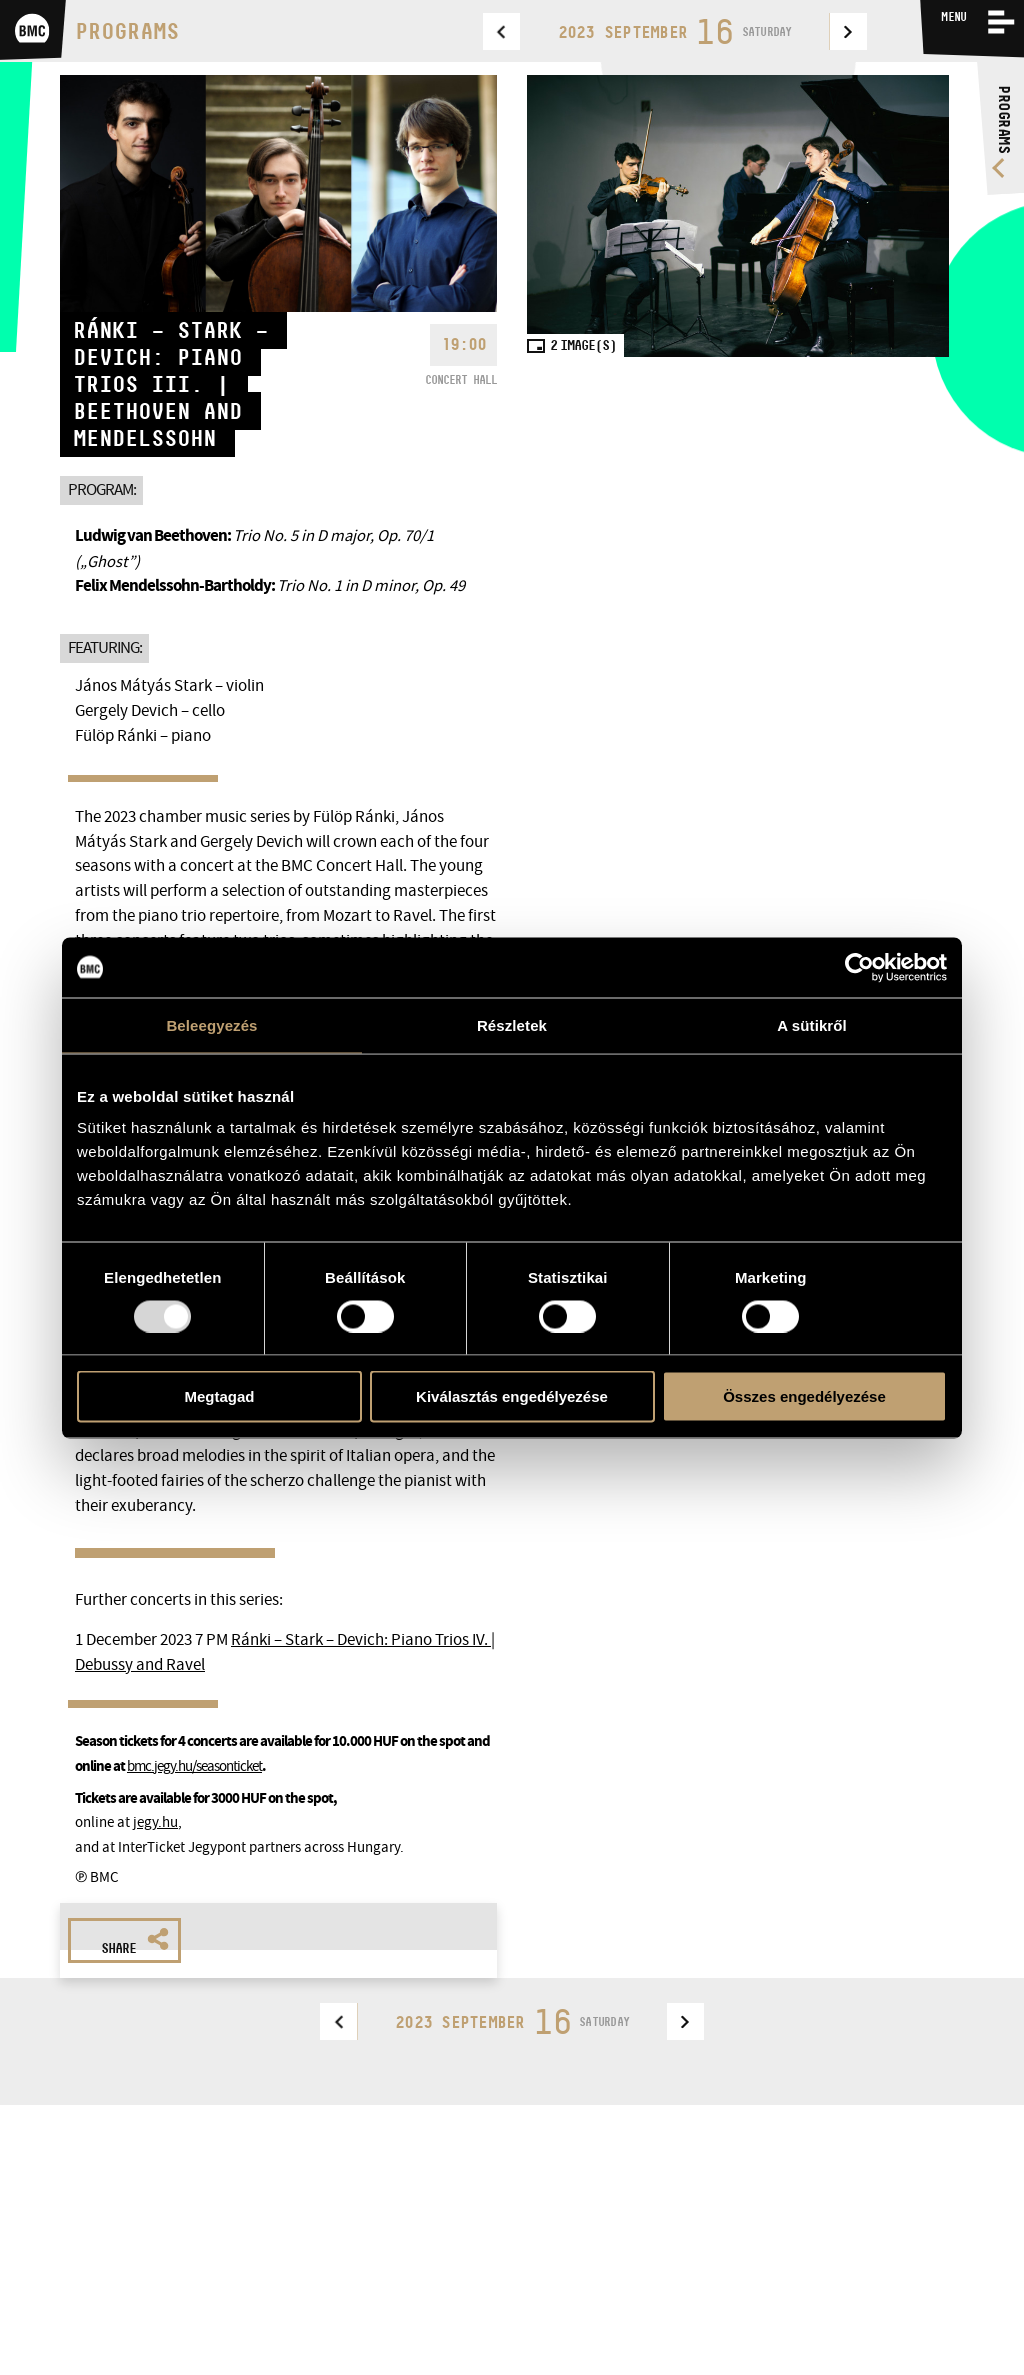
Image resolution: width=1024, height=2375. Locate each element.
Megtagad (219, 1396)
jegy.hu (155, 1822)
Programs (127, 31)
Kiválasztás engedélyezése (512, 1396)
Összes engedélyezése (804, 1396)
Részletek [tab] (512, 1024)
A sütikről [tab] (812, 1024)
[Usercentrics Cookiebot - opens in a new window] (859, 967)
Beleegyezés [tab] (211, 1024)
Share (135, 1942)
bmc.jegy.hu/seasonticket (194, 1766)
